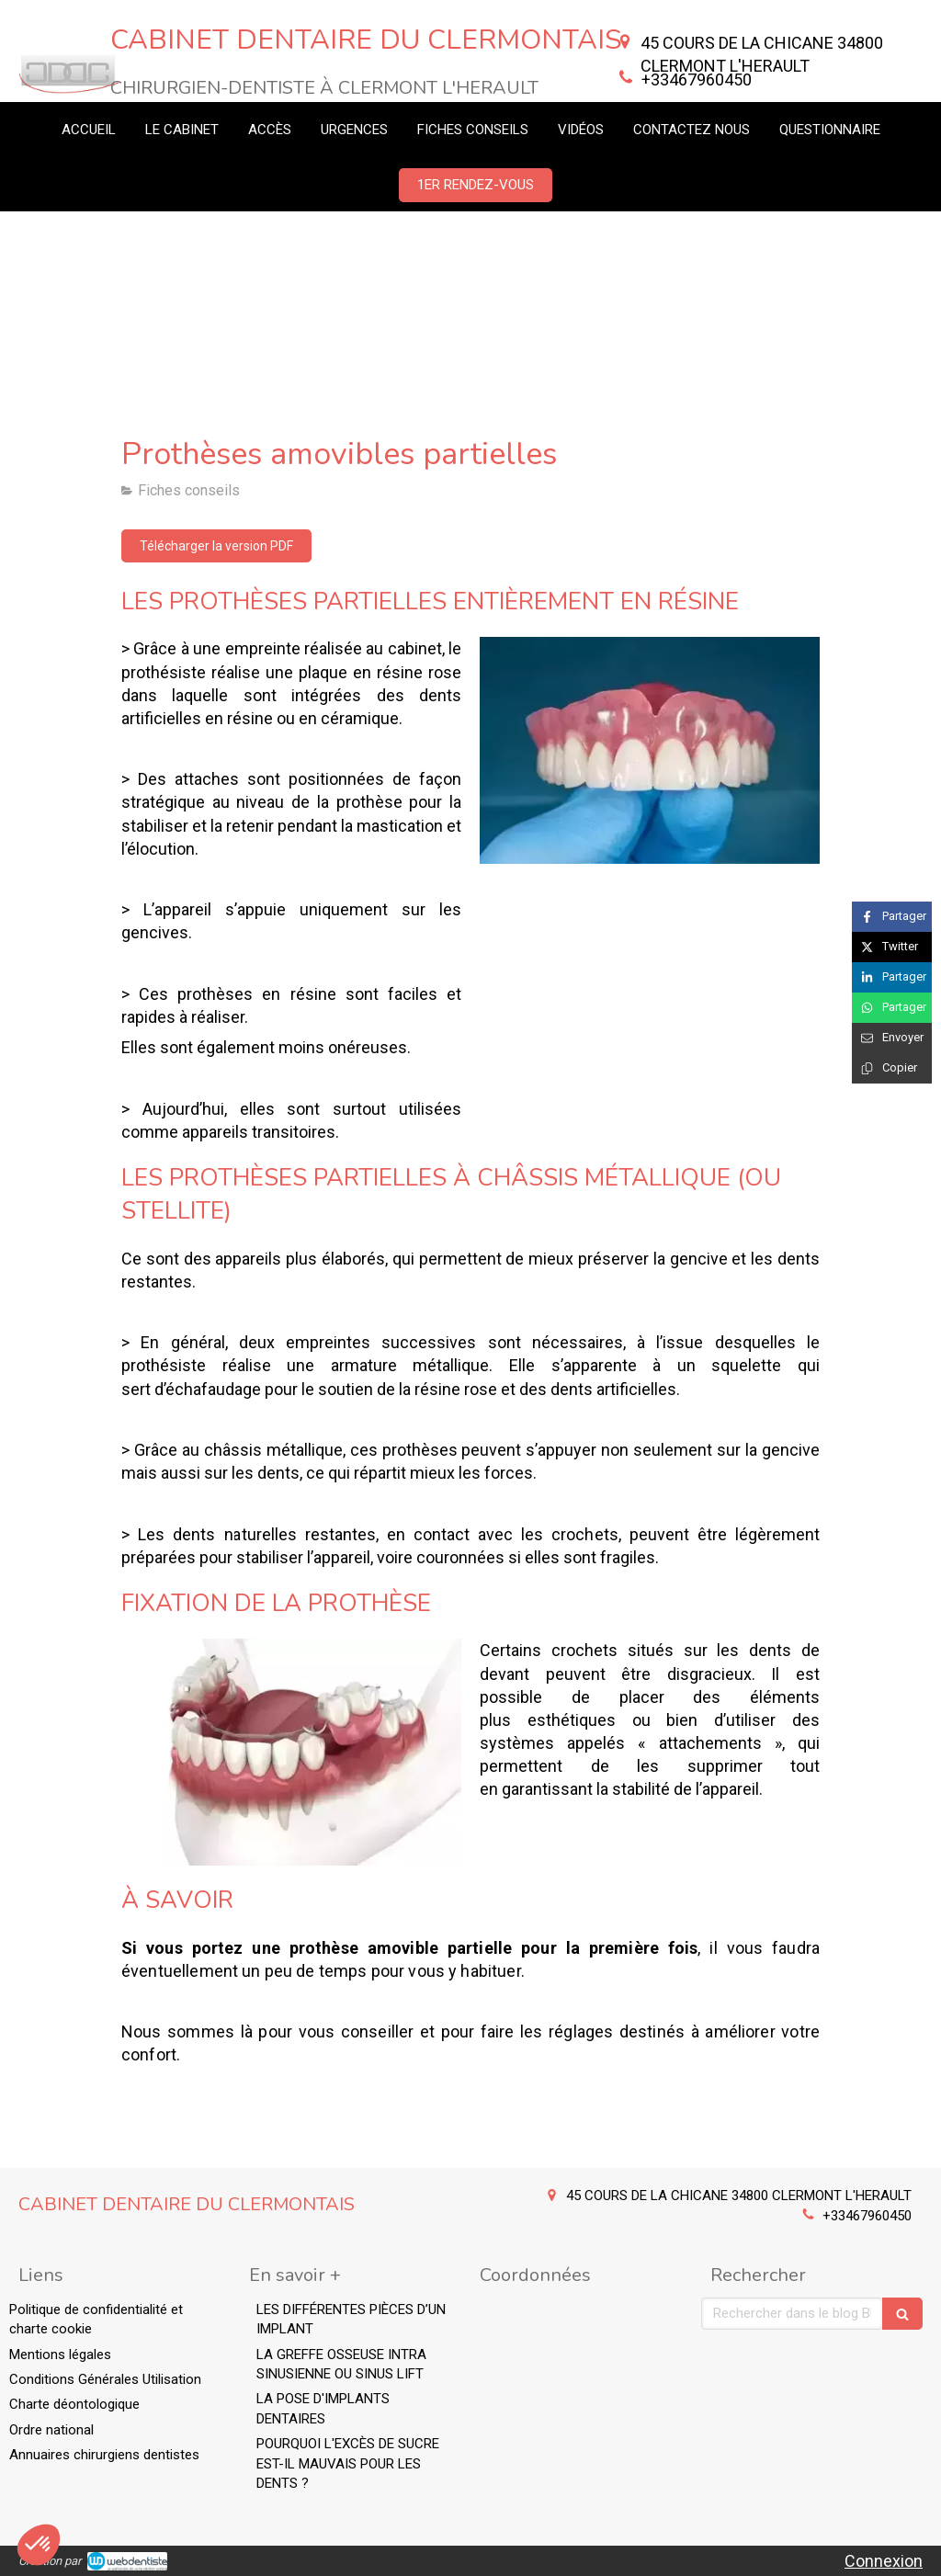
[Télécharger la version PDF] (216, 545)
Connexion (884, 2560)
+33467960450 (696, 79)
